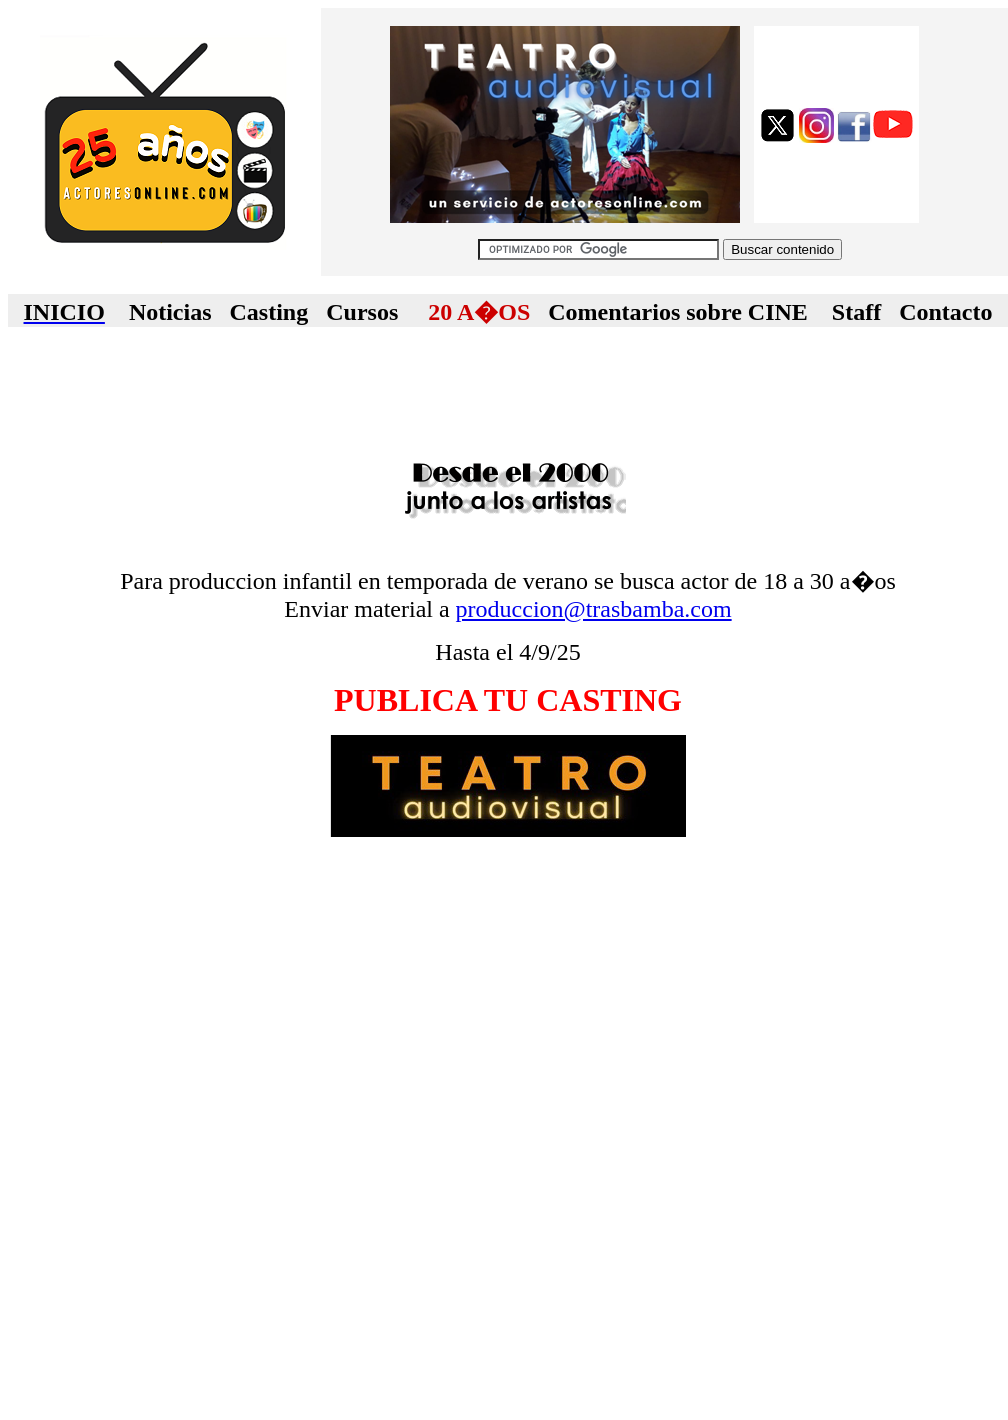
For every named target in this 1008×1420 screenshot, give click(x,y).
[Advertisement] (508, 390)
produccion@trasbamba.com (594, 609)
